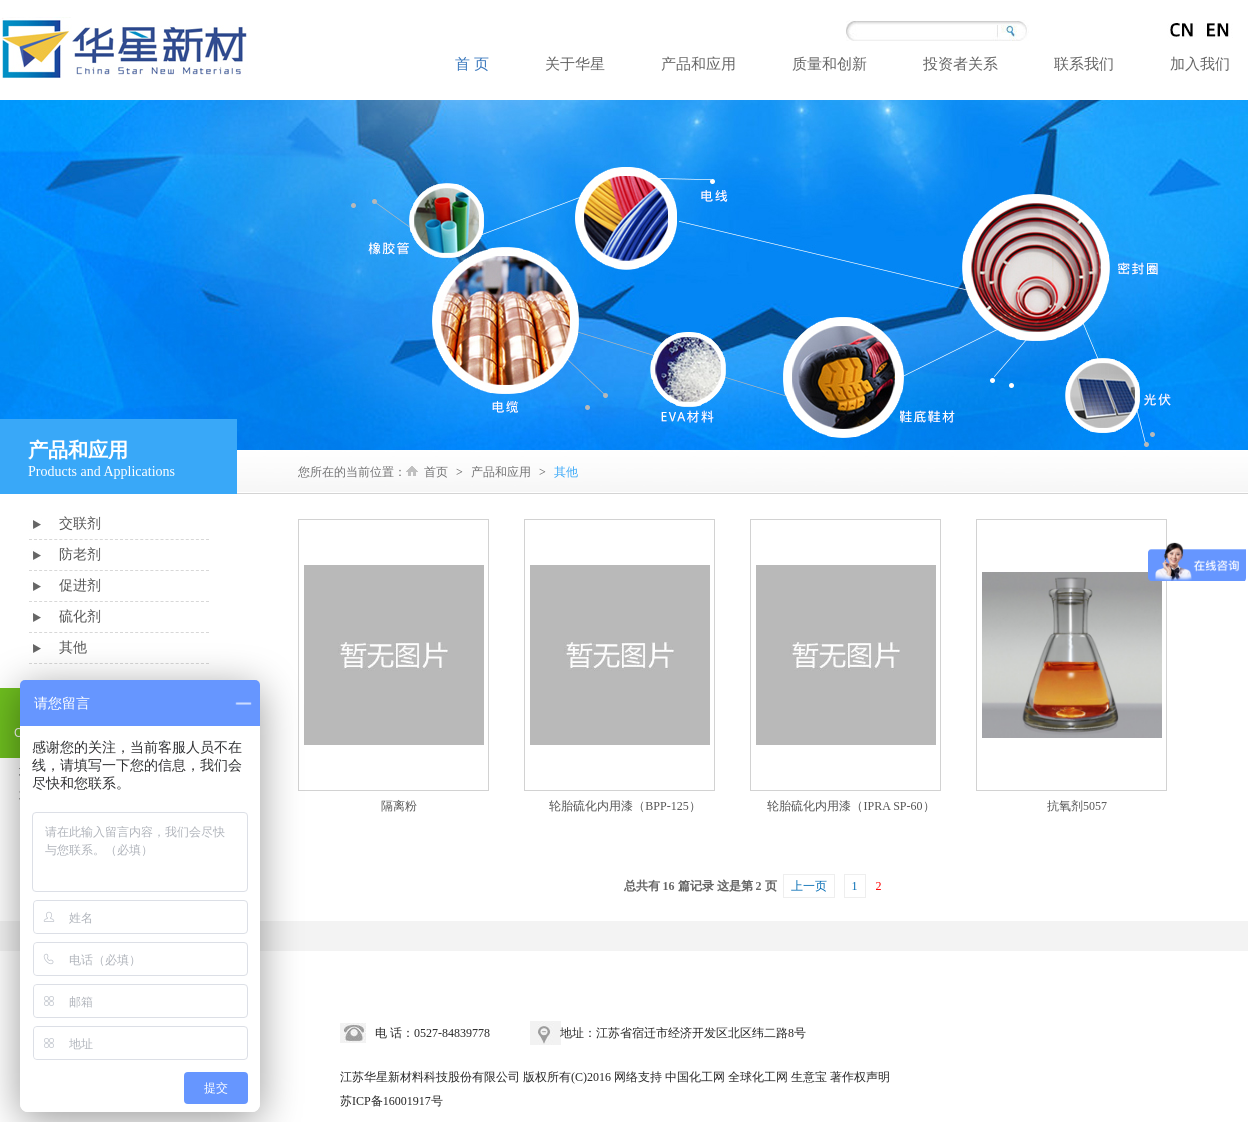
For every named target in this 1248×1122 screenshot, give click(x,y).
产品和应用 (698, 64)
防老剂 (80, 554)
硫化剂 (80, 616)
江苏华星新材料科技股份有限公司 (430, 1077)
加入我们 (1200, 64)
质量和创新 (829, 64)
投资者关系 (960, 64)
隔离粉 (399, 806)
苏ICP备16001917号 (391, 1101)
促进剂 (80, 585)
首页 (436, 472)
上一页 (809, 886)
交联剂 (80, 523)
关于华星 (575, 64)
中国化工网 (695, 1077)
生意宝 (809, 1077)
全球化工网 (758, 1077)
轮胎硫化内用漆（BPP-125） (624, 806)
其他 (73, 647)
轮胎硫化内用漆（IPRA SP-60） (850, 806)
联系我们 (1084, 64)
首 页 (472, 64)
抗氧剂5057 (1077, 806)
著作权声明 (860, 1077)
